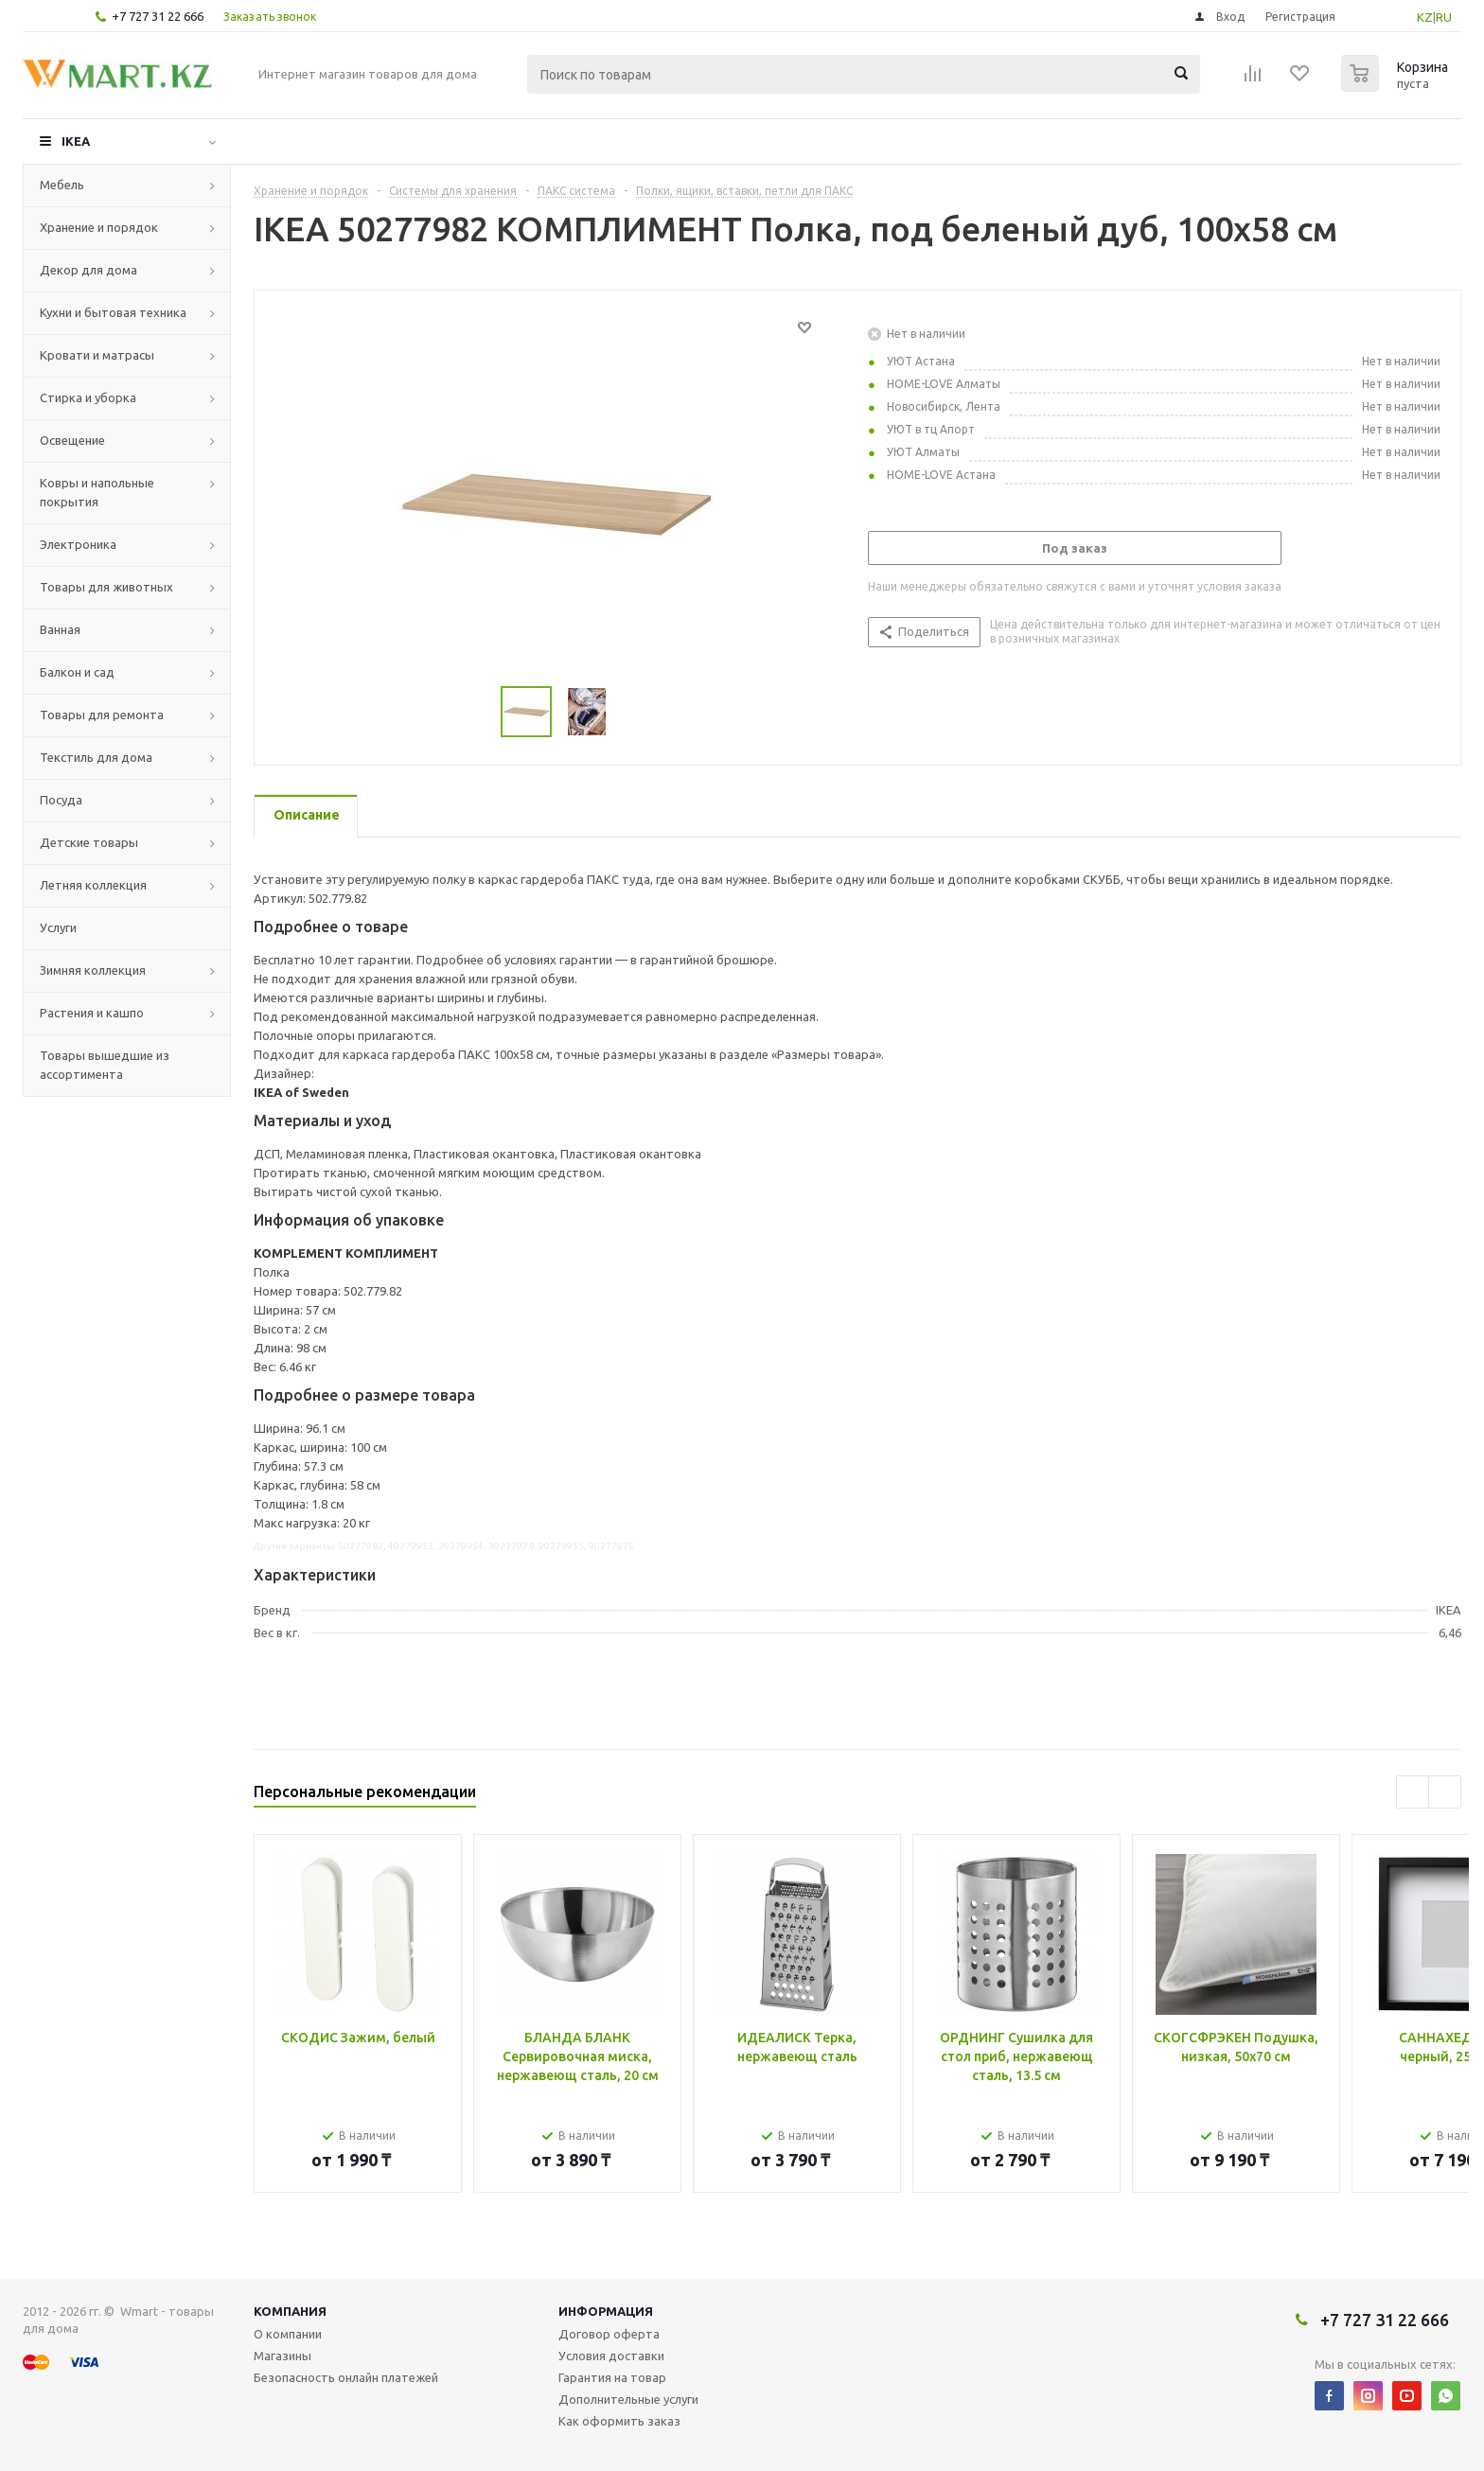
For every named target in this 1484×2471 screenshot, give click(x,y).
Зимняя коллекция (93, 970)
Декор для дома (88, 269)
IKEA (76, 141)
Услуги (58, 927)
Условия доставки (611, 2355)
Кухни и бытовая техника (113, 312)
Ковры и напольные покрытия (97, 492)
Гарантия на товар (612, 2377)
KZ (1425, 17)
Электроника (78, 544)
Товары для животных (106, 586)
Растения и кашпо (92, 1012)
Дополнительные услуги (628, 2399)
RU (1444, 17)
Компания (290, 2311)
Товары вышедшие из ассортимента (104, 1065)
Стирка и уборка (88, 397)
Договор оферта (609, 2333)
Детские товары (89, 842)
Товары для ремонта (102, 714)
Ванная (60, 629)
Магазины (282, 2355)
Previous (1412, 1792)
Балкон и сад (77, 672)
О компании (288, 2333)
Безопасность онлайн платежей (346, 2377)
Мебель (62, 184)
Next (1444, 1792)
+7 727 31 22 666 (157, 16)
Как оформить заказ (619, 2420)
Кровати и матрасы (97, 355)
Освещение (72, 440)
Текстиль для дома (96, 757)
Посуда (61, 799)
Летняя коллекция (93, 884)
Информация (605, 2311)
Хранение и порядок (99, 227)
